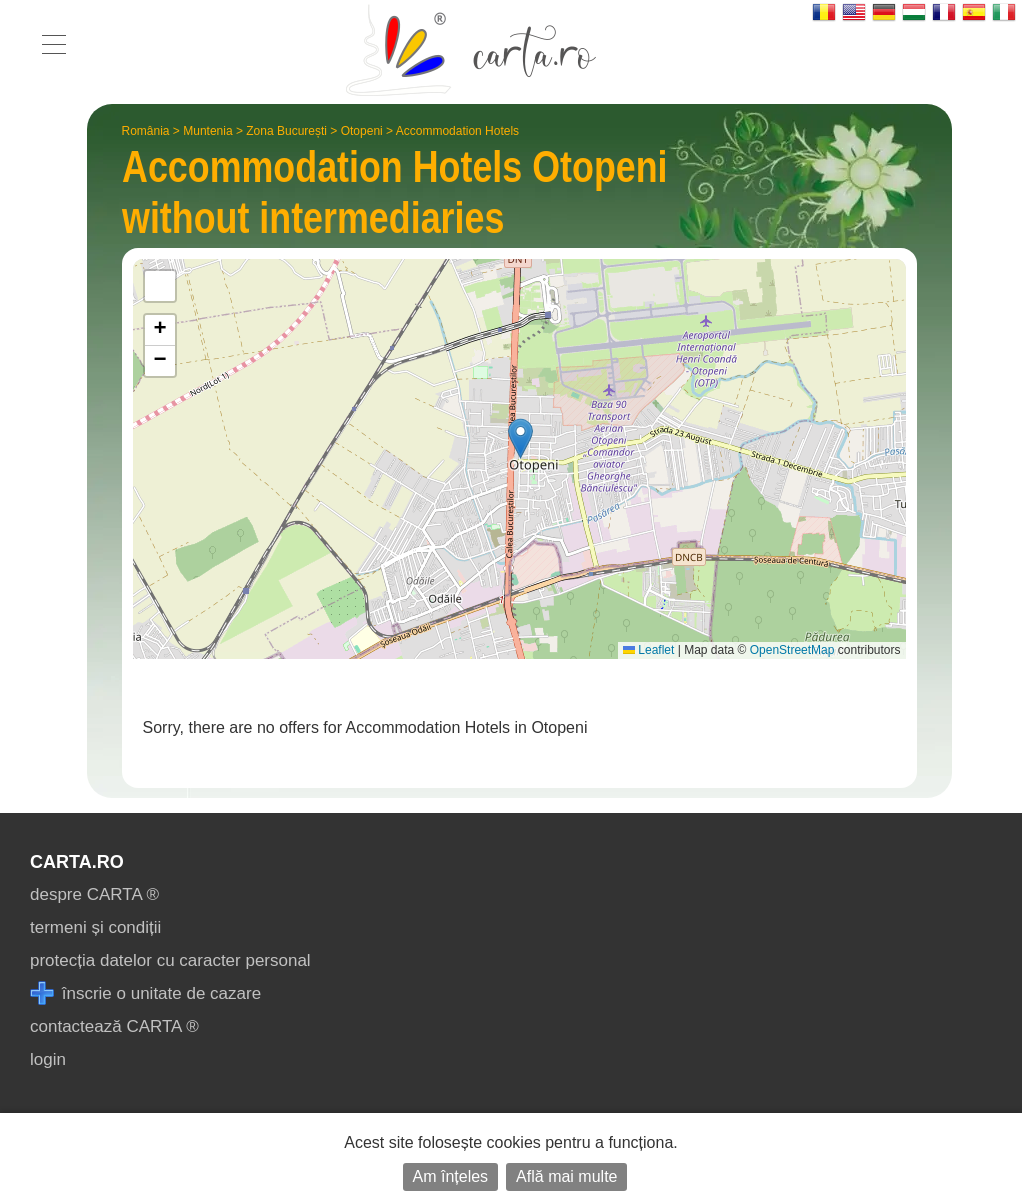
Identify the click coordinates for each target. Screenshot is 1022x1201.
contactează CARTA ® (114, 1026)
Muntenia (207, 131)
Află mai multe (566, 1176)
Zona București (286, 131)
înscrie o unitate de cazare (145, 993)
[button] (520, 438)
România (146, 131)
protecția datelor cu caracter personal (170, 960)
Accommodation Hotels (457, 131)
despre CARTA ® (94, 894)
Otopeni (362, 131)
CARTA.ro (77, 862)
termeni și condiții (95, 927)
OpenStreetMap (792, 650)
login (48, 1059)
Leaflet (648, 650)
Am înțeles (451, 1176)
